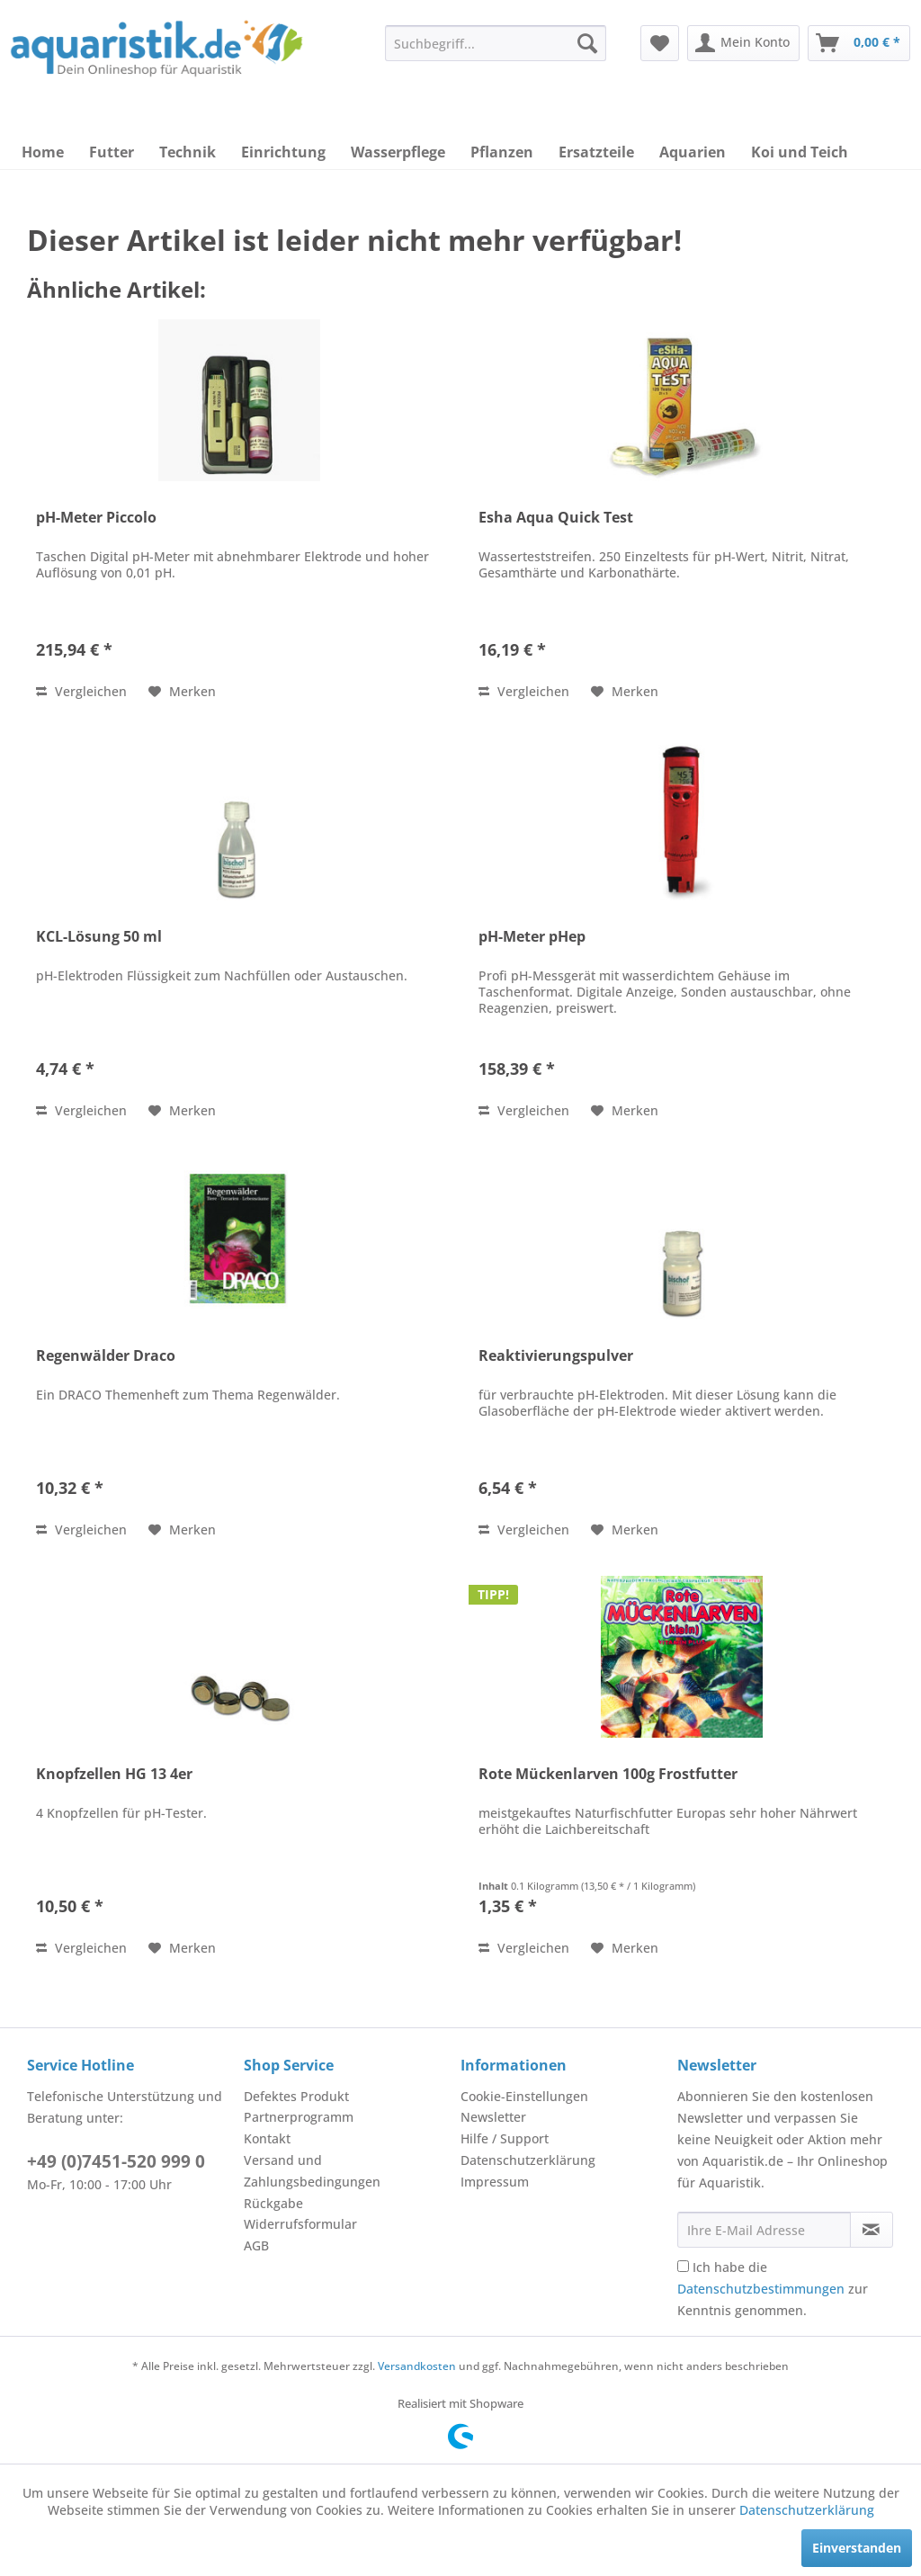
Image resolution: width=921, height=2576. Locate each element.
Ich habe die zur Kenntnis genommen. (772, 2288)
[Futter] (111, 152)
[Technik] (187, 152)
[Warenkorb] (859, 43)
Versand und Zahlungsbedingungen (312, 2170)
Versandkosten (417, 2366)
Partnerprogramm (298, 2116)
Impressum (494, 2181)
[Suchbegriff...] (495, 43)
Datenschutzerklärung (527, 2160)
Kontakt (267, 2138)
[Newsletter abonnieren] (871, 2230)
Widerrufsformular (300, 2223)
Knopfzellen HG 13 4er (114, 1774)
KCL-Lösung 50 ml (99, 936)
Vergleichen (81, 691)
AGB (256, 2245)
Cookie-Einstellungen (524, 2096)
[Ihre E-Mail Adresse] (764, 2230)
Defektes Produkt (296, 2096)
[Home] (42, 152)
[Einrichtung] (283, 152)
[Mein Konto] (743, 43)
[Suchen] (587, 43)
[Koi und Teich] (799, 152)
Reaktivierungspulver (555, 1355)
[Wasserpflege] (398, 152)
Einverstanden (856, 2547)
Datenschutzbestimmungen (761, 2288)
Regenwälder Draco (105, 1355)
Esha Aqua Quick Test (555, 517)
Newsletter (493, 2116)
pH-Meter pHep (532, 936)
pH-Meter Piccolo (96, 517)
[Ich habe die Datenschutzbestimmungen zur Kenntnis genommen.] (683, 2266)
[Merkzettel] (659, 43)
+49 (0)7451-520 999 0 (116, 2161)
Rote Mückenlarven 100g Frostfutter (608, 1774)
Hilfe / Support (504, 2138)
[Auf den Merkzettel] (182, 691)
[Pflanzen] (502, 152)
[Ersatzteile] (596, 152)
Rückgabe (273, 2203)
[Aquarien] (692, 152)
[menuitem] (495, 43)
